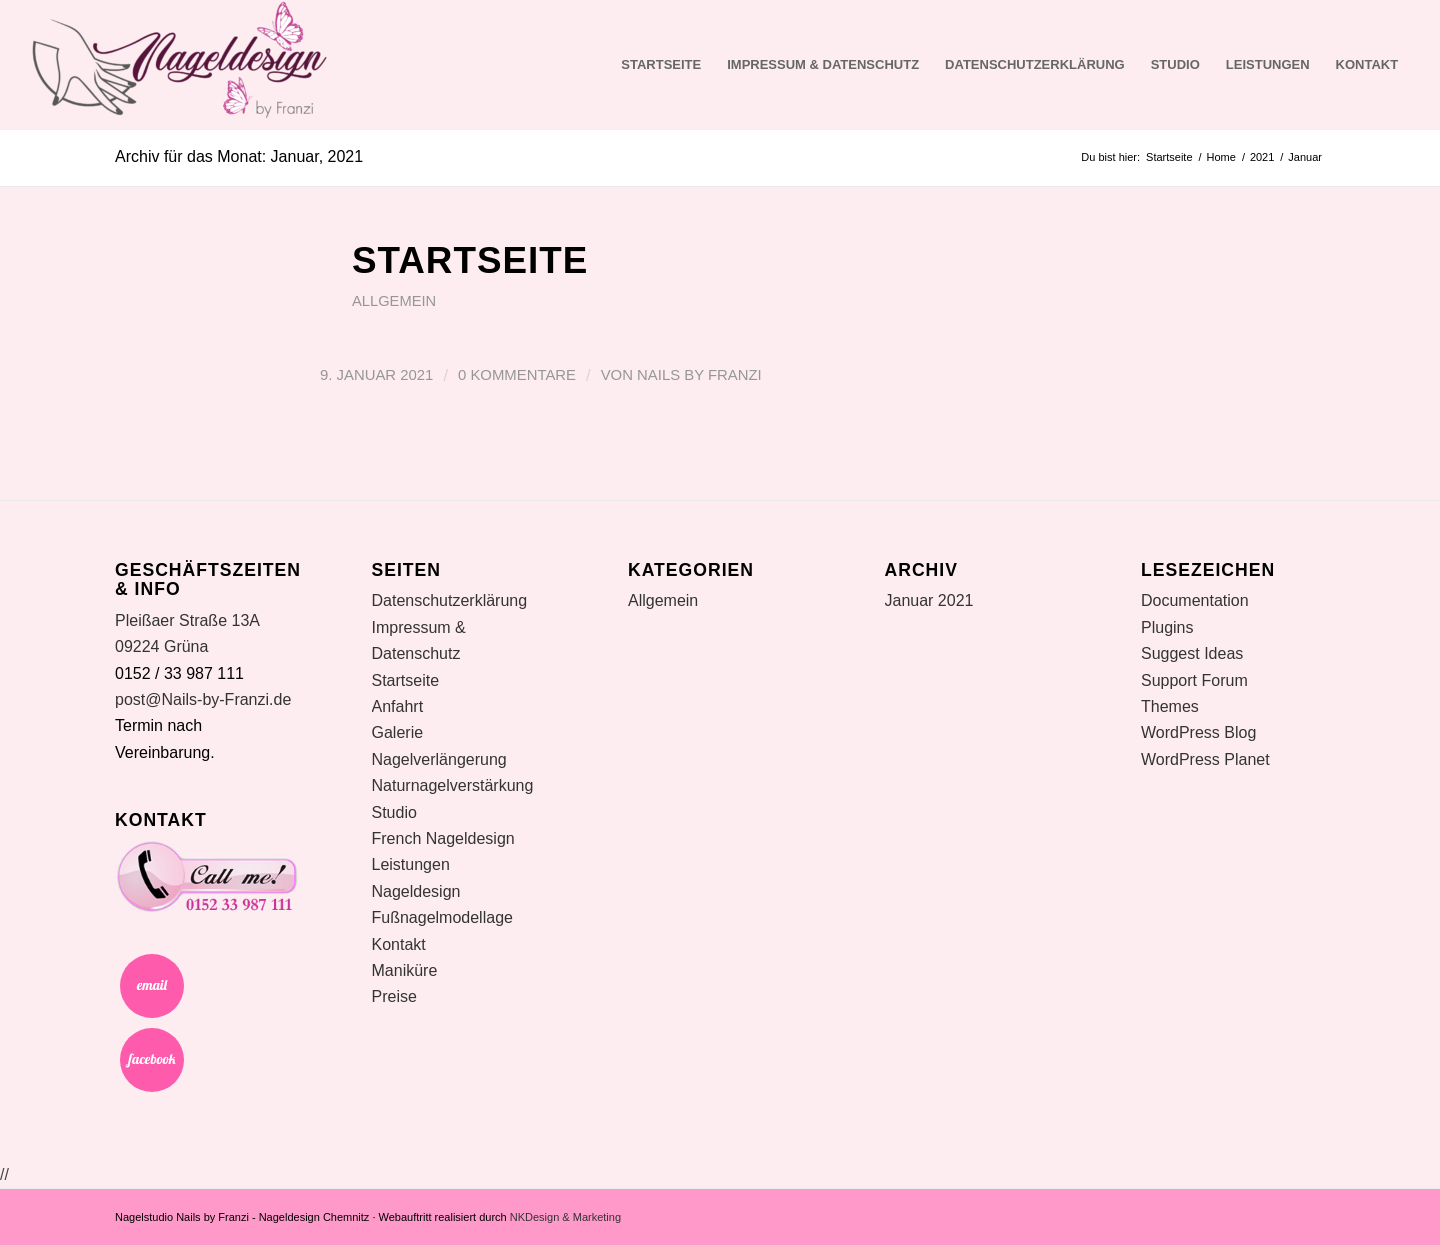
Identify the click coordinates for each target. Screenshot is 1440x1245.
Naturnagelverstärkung (453, 785)
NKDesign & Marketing (565, 1217)
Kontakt (1367, 64)
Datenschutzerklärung (1035, 64)
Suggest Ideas (1192, 653)
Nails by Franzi (699, 375)
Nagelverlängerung (439, 759)
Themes (1170, 706)
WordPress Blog (1198, 732)
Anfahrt (398, 706)
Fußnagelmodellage (442, 917)
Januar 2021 (929, 600)
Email (152, 986)
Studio (1175, 64)
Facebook (152, 1060)
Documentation (1195, 600)
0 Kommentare (517, 375)
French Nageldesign (443, 838)
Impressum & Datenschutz (823, 64)
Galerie (398, 732)
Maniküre (405, 970)
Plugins (1167, 627)
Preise (394, 996)
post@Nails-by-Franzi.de (203, 699)
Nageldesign (416, 891)
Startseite (661, 64)
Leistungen (1268, 64)
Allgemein (394, 301)
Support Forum (1194, 680)
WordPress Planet (1205, 759)
